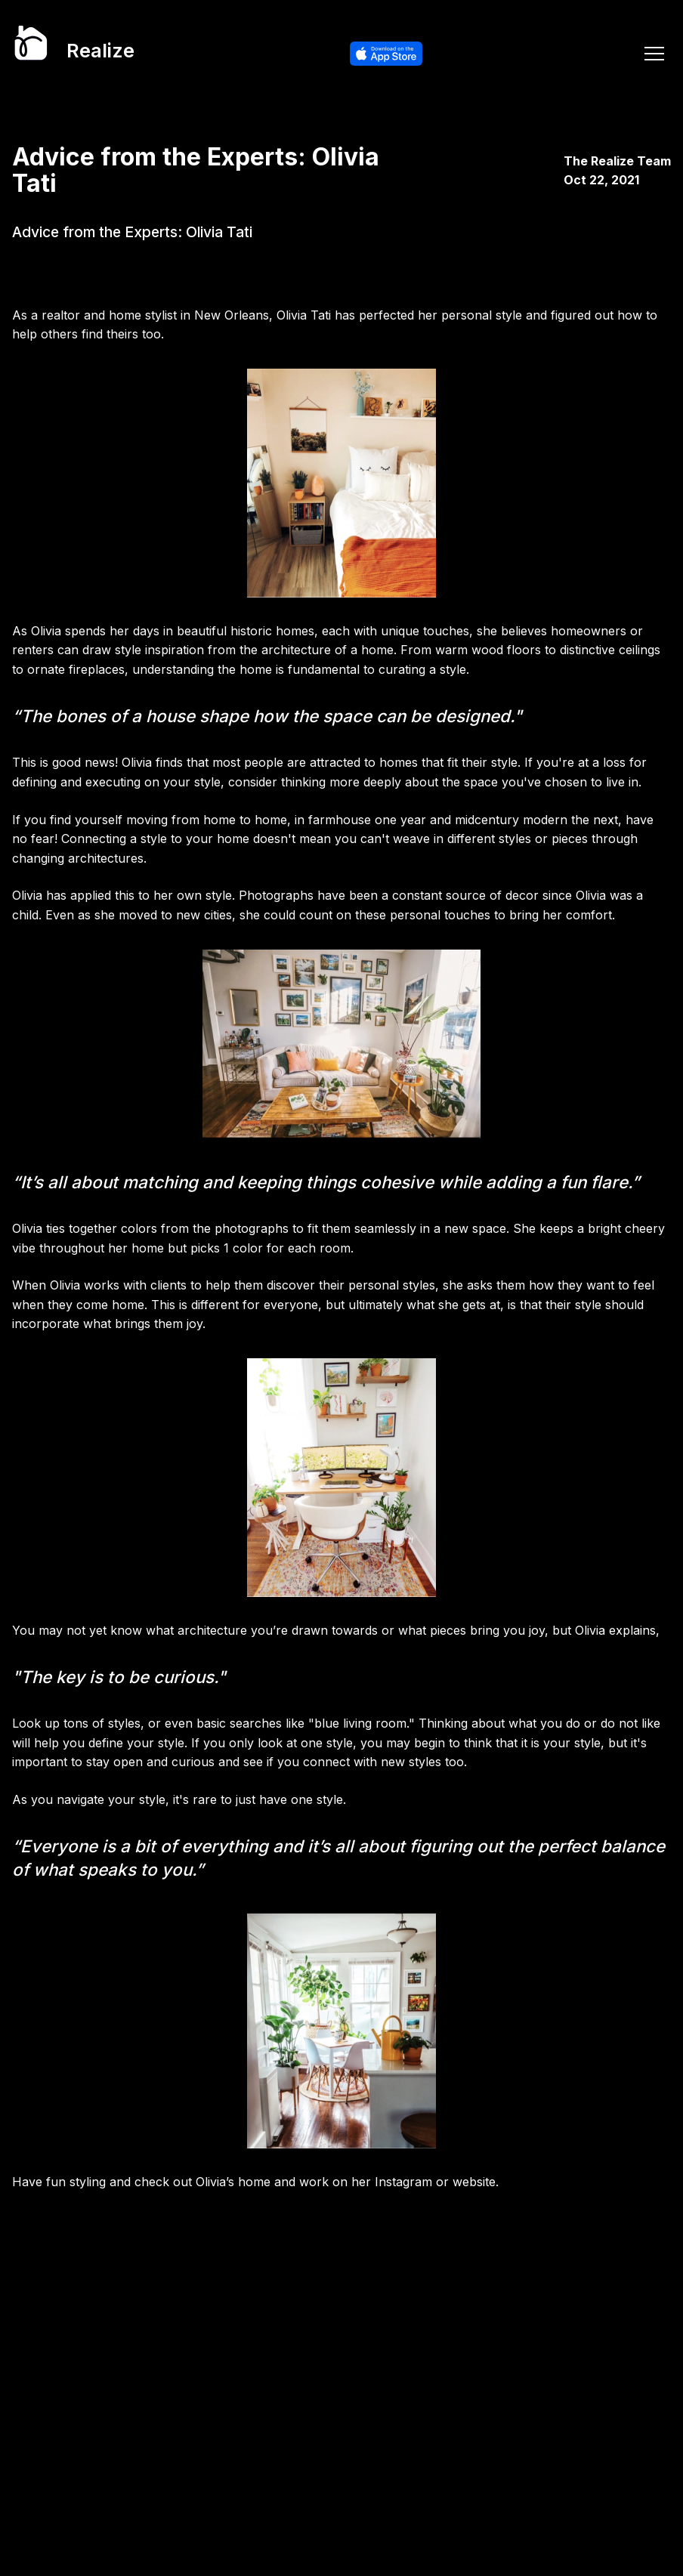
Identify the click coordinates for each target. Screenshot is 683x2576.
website (474, 2181)
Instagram (403, 2181)
